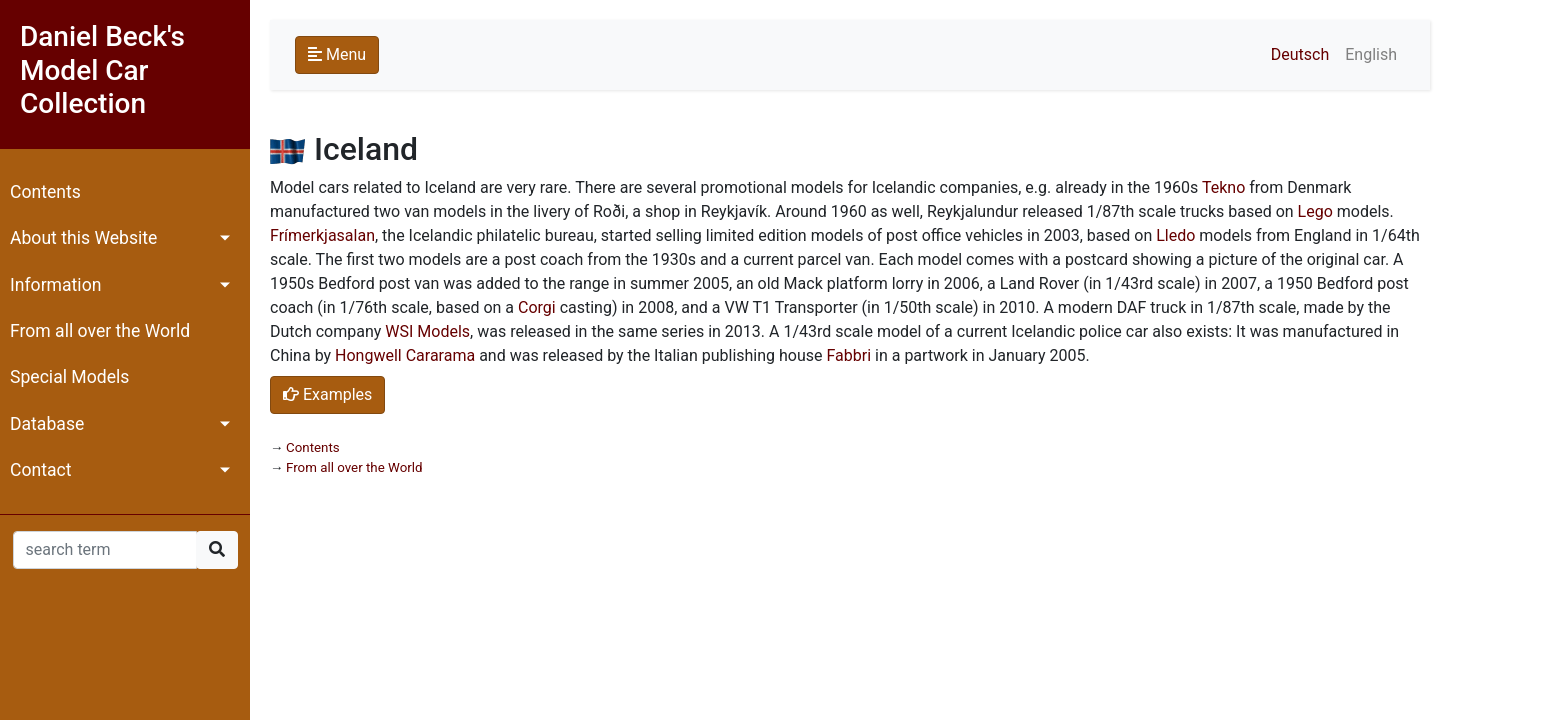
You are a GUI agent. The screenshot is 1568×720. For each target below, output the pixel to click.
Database (47, 424)
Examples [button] (327, 394)
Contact (41, 470)
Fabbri (848, 355)
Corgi (537, 307)
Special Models (69, 377)
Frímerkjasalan (322, 235)
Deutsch (1300, 54)
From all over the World (100, 331)
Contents (45, 192)
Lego (1315, 211)
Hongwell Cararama (405, 355)
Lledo (1175, 235)
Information (55, 285)
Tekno (1223, 187)
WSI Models (427, 331)
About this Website (83, 238)
